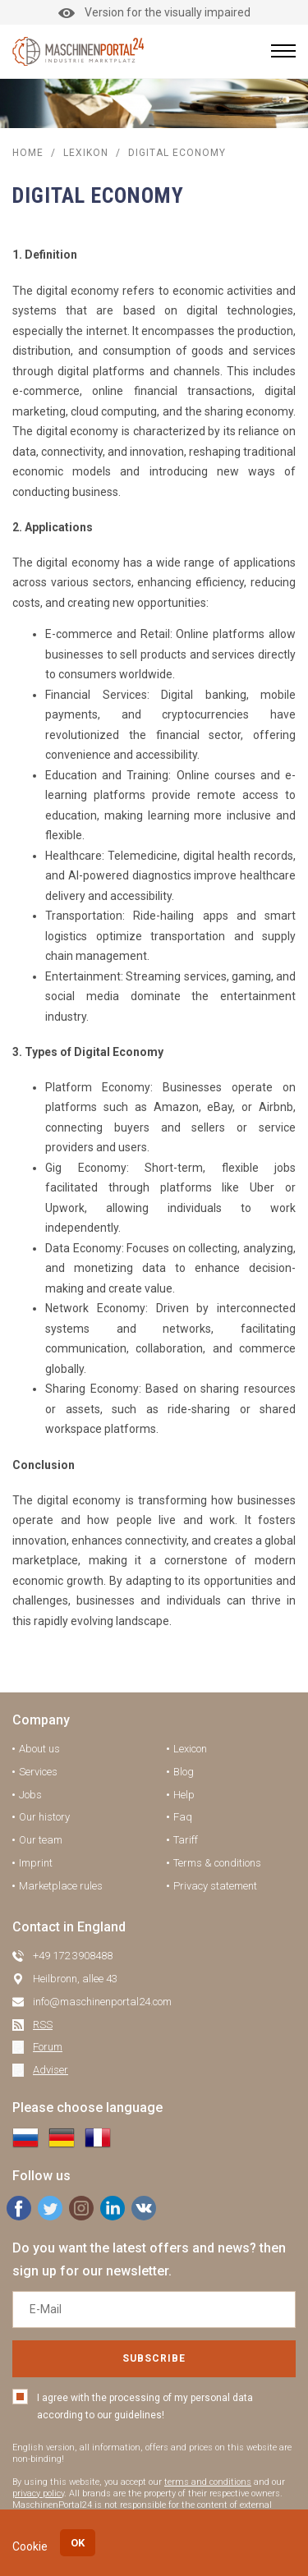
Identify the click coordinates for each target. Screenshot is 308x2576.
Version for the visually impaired (154, 12)
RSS (43, 2024)
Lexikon (85, 152)
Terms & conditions (217, 1863)
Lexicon (190, 1749)
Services (38, 1772)
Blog (183, 1772)
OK (78, 2543)
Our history (44, 1817)
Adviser (50, 2070)
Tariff (185, 1840)
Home (28, 152)
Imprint (36, 1863)
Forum (47, 2047)
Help (184, 1795)
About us (39, 1749)
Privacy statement (215, 1886)
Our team (40, 1840)
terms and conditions (207, 2482)
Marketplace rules (61, 1886)
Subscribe (154, 2358)
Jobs (30, 1795)
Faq (182, 1817)
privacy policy (38, 2493)
